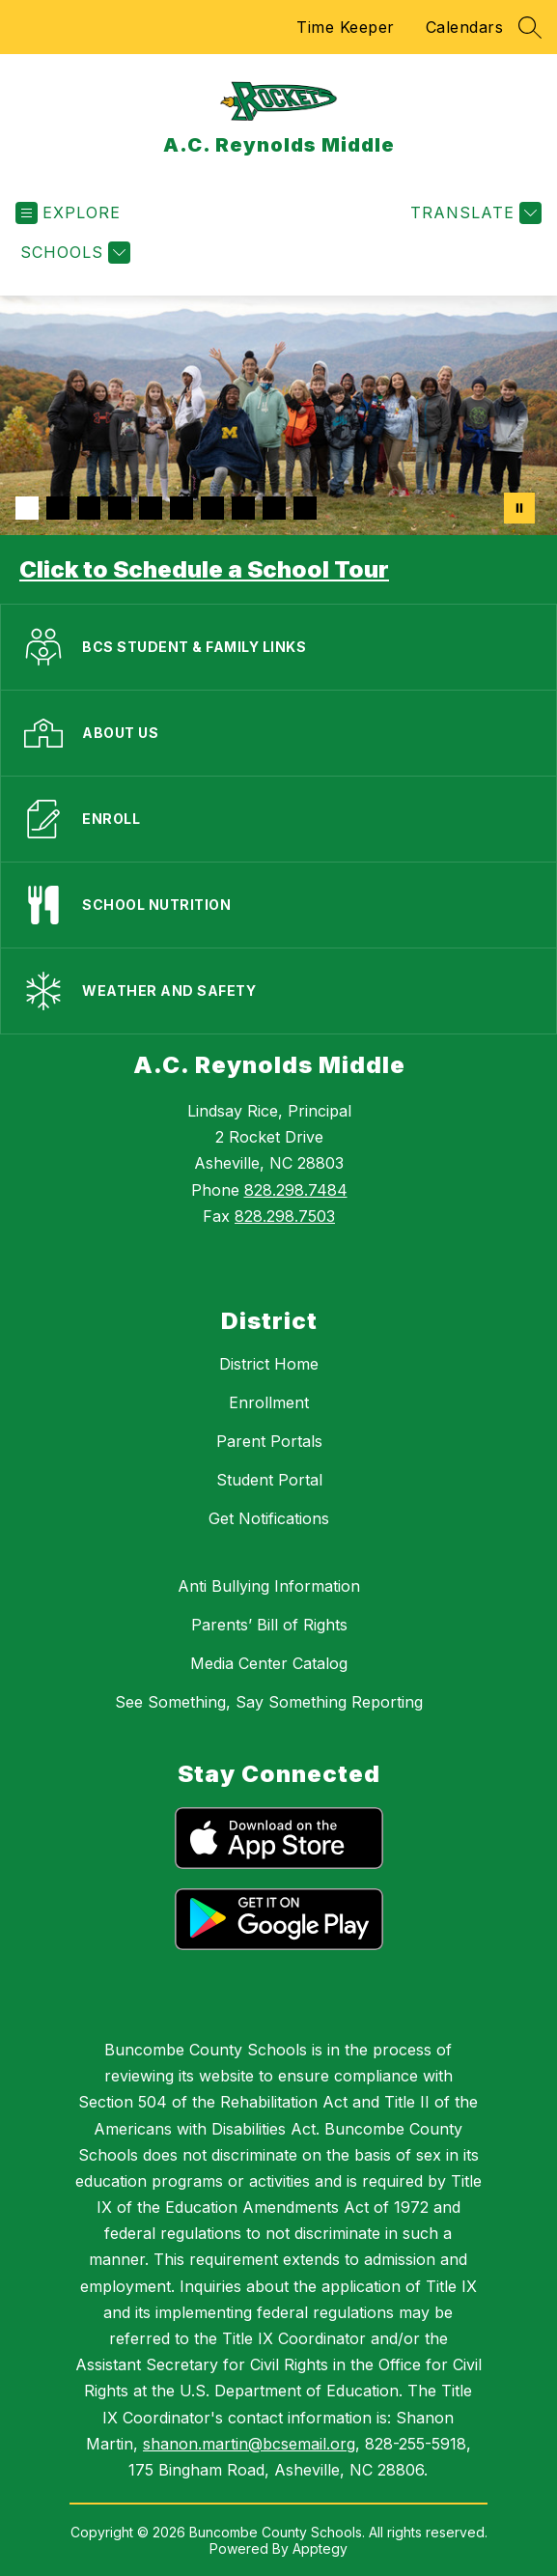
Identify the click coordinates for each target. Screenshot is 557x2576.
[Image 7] (212, 508)
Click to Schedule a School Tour (204, 569)
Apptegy (320, 2548)
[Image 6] (181, 508)
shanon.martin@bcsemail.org (249, 2443)
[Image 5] (150, 508)
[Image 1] (27, 508)
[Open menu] (68, 213)
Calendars (465, 27)
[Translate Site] (473, 213)
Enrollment (269, 1402)
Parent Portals (269, 1441)
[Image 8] (243, 508)
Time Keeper (345, 27)
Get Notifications (269, 1518)
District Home (269, 1363)
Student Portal (269, 1479)
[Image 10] (305, 508)
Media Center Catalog (269, 1663)
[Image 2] (58, 508)
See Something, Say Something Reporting (269, 1702)
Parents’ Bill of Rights (269, 1624)
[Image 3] (88, 508)
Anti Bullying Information (269, 1586)
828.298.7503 (285, 1216)
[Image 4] (119, 508)
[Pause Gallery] (519, 508)
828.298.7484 (296, 1190)
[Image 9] (274, 508)
